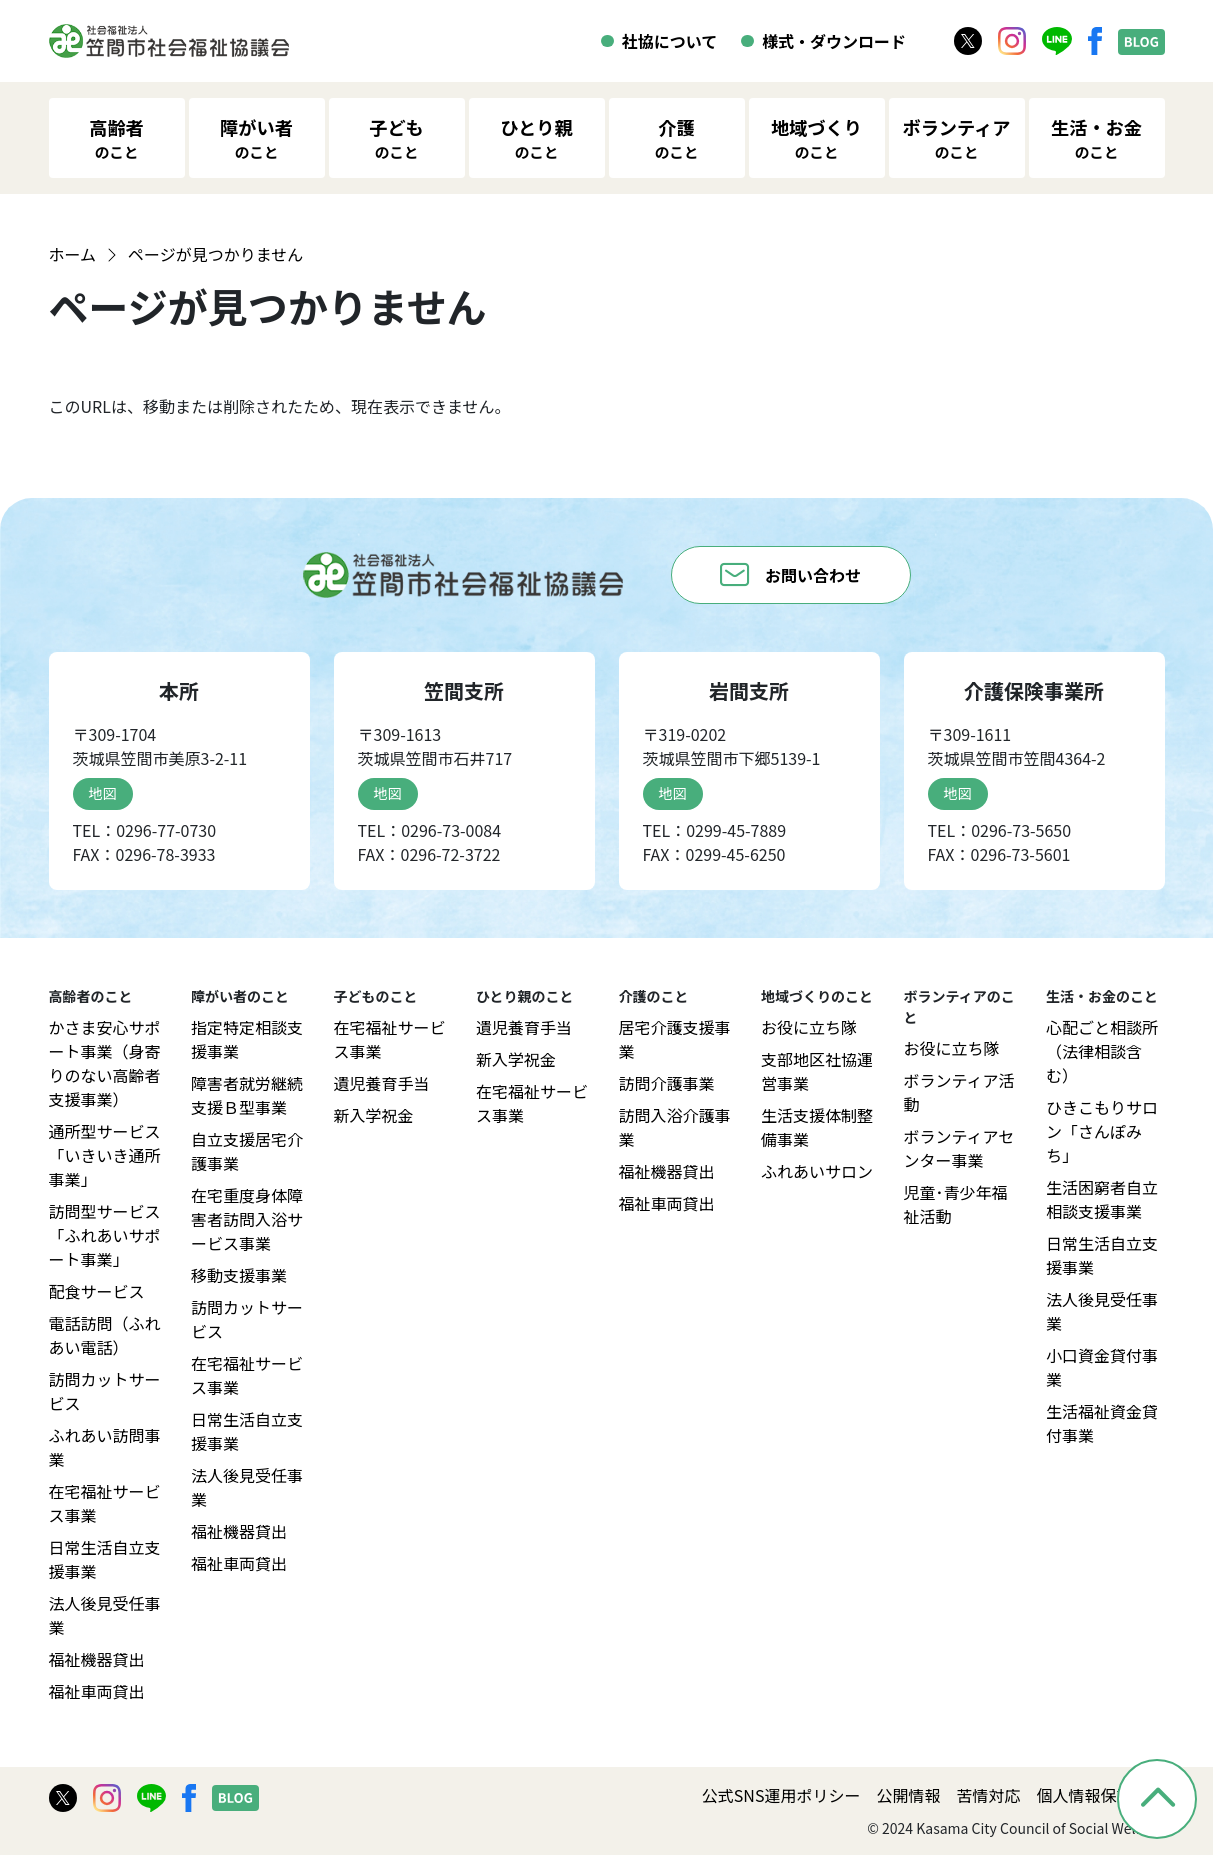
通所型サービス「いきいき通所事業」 (105, 1155)
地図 (103, 793)
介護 (677, 138)
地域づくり (816, 138)
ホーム (73, 254)
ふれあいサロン (817, 1171)
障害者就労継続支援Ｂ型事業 (247, 1095)
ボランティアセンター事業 (959, 1148)
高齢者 (116, 138)
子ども (396, 138)
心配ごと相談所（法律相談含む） (1102, 1051)
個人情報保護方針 (1100, 1795)
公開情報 (908, 1795)
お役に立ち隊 (809, 1027)
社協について (670, 41)
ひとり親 (536, 138)
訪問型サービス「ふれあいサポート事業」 (105, 1235)
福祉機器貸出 (97, 1659)
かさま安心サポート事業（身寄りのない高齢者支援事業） (105, 1063)
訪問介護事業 (667, 1083)
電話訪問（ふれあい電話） (105, 1335)
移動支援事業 (239, 1275)
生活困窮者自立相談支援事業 (1102, 1199)
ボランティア (956, 138)
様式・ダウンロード (834, 41)
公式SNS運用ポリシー (781, 1795)
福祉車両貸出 (97, 1691)
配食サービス (97, 1291)
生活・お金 (1096, 138)
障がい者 (256, 138)
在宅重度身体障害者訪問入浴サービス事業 (247, 1219)
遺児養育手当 (382, 1083)
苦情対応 (988, 1795)
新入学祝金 (374, 1115)
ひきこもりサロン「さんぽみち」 (1102, 1131)
